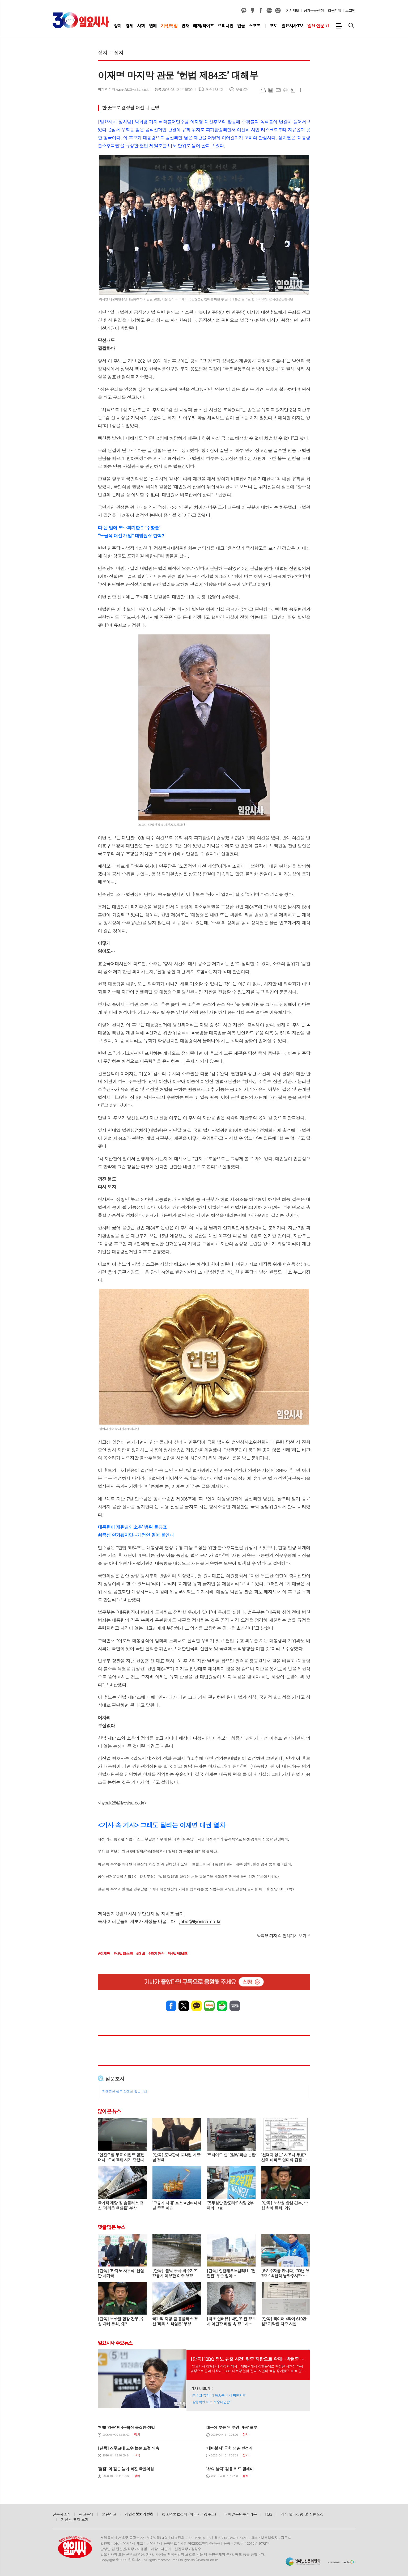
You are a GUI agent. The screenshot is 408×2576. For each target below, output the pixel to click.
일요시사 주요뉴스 (115, 2343)
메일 (278, 90)
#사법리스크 (123, 1953)
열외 (278, 11)
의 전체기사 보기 (281, 1935)
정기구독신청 (314, 10)
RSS (268, 2514)
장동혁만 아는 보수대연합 (211, 2401)
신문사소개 (62, 2514)
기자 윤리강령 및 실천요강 (302, 2514)
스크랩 (293, 90)
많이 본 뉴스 (109, 2111)
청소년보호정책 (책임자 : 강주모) (189, 2514)
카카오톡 (196, 2006)
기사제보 (292, 10)
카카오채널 (244, 11)
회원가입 (334, 10)
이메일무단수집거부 (240, 2514)
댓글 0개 (242, 89)
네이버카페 (222, 2006)
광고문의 (86, 2514)
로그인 (350, 10)
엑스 (183, 2006)
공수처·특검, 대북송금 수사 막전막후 (219, 2395)
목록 (270, 90)
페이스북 (261, 11)
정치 (102, 52)
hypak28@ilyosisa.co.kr (122, 1802)
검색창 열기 (351, 25)
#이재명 (104, 1953)
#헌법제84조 (177, 1953)
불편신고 (109, 2514)
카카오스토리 (252, 11)
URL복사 (263, 90)
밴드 (235, 2006)
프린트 (285, 90)
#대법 (140, 1953)
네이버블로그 (269, 11)
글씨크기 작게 (307, 90)
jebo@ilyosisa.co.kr (199, 1921)
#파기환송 (156, 1953)
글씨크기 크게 (300, 90)
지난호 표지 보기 (75, 2519)
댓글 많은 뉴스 (111, 2227)
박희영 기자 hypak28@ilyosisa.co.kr (123, 89)
